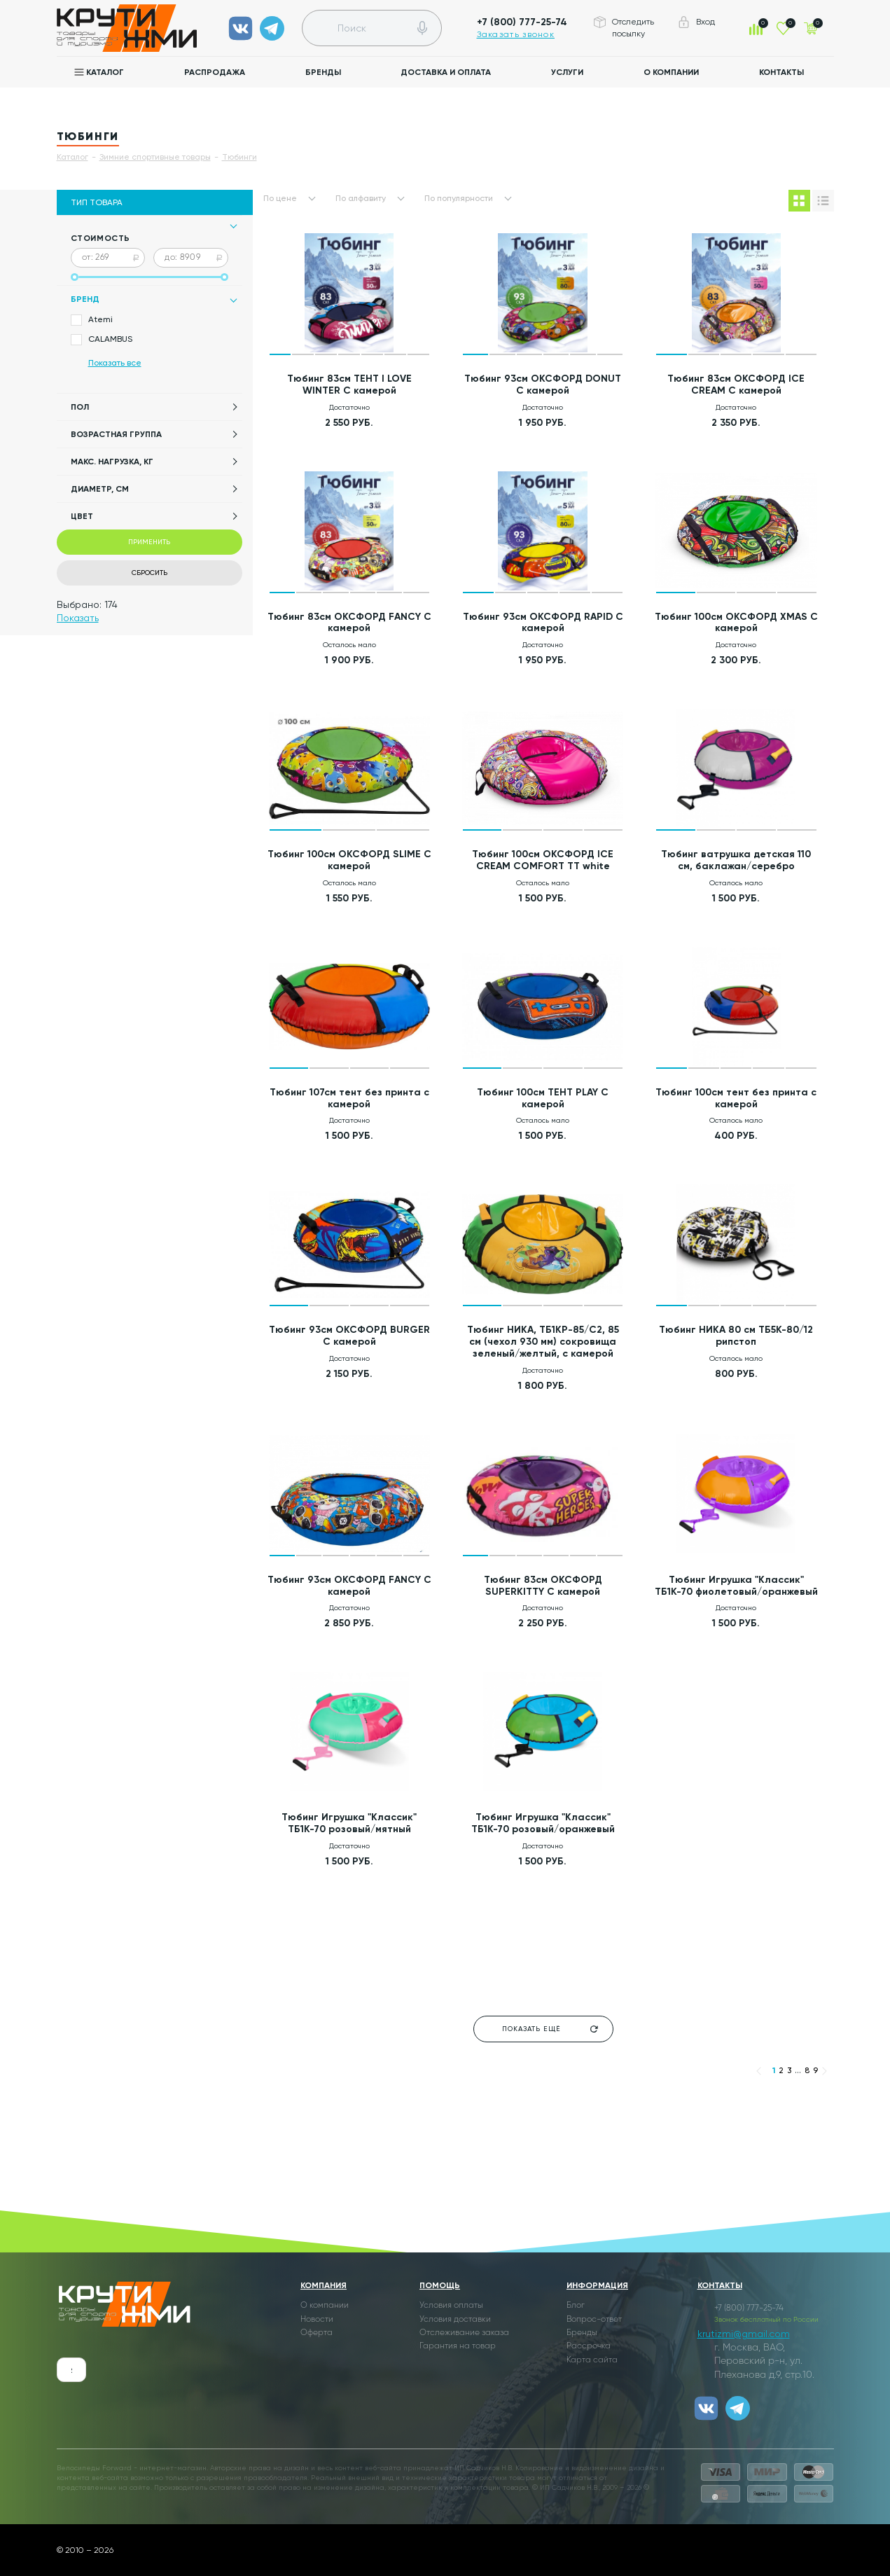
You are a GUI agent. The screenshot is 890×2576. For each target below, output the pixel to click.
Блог (575, 2305)
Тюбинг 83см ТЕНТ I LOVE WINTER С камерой (349, 384)
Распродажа (214, 72)
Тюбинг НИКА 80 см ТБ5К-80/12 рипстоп (736, 1336)
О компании (671, 72)
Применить (149, 542)
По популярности (458, 198)
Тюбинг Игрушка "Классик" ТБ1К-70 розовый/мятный (349, 1823)
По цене (280, 198)
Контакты (781, 72)
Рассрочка (588, 2346)
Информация (597, 2285)
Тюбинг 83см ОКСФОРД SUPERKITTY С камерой (543, 1586)
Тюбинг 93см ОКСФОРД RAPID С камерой (543, 623)
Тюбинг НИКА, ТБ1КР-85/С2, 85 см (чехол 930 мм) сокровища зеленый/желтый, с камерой (543, 1341)
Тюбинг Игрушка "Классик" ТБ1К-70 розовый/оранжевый (543, 1823)
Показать (78, 617)
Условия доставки (455, 2319)
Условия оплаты (451, 2305)
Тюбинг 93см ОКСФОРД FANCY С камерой (349, 1586)
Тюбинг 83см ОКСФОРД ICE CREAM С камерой (736, 384)
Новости (316, 2319)
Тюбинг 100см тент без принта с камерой (735, 1098)
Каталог (105, 72)
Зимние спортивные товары (155, 157)
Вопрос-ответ (594, 2319)
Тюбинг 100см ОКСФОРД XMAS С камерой (736, 623)
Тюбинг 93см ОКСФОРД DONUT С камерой (542, 384)
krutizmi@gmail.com (743, 2333)
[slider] (74, 277)
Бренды (323, 72)
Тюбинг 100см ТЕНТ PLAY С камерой (543, 1098)
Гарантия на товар (457, 2346)
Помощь (439, 2285)
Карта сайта (592, 2360)
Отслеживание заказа (464, 2333)
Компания (323, 2285)
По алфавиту (360, 198)
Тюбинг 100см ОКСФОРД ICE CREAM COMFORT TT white (542, 860)
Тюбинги (239, 157)
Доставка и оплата (446, 72)
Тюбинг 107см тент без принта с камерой (349, 1098)
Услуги (567, 72)
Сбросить (149, 572)
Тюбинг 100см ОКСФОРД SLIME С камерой (349, 860)
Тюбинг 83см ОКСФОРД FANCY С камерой (349, 623)
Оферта (316, 2333)
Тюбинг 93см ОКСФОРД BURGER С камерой (349, 1336)
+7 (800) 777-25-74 (522, 22)
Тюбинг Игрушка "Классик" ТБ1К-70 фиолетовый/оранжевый (736, 1586)
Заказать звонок (516, 34)
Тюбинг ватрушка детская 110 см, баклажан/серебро (736, 860)
